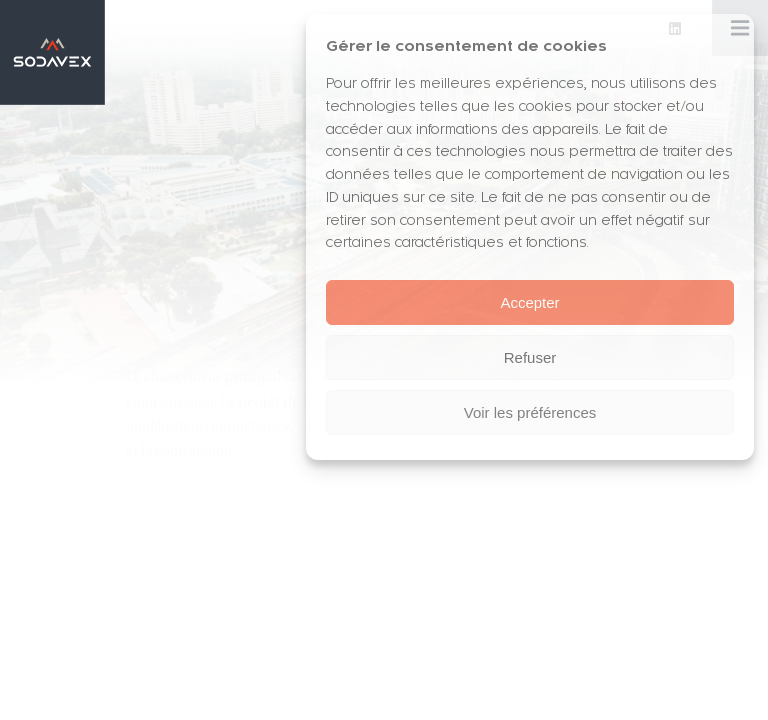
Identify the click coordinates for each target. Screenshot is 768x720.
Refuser (530, 357)
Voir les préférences (530, 412)
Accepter (529, 302)
